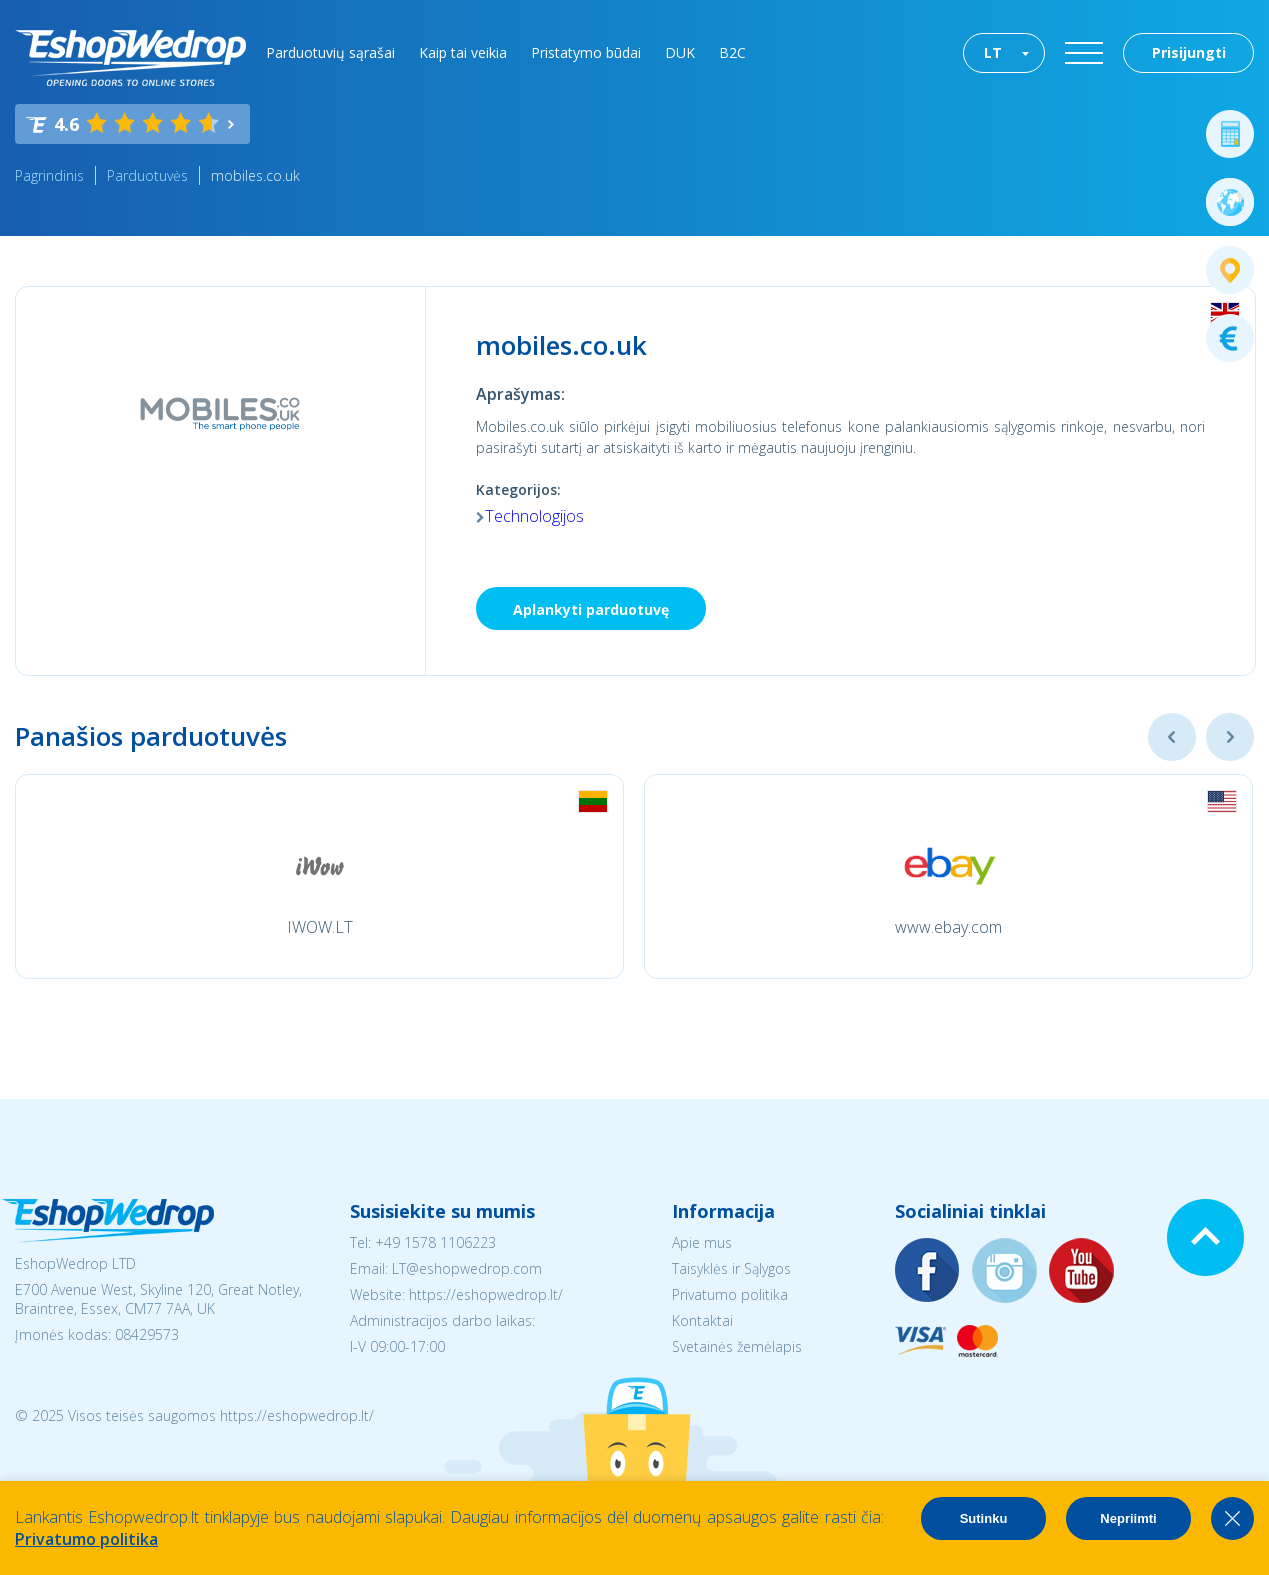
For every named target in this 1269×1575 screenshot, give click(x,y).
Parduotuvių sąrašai (330, 52)
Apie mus (702, 1242)
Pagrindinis (49, 175)
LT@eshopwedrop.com (467, 1268)
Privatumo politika (730, 1294)
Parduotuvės (147, 175)
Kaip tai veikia (463, 52)
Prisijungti (1189, 52)
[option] (319, 876)
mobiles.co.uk (255, 175)
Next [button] (1230, 737)
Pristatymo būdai (586, 52)
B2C (732, 52)
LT (993, 52)
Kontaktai (702, 1320)
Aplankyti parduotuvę (591, 609)
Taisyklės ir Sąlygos (731, 1268)
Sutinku (984, 1518)
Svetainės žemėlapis (737, 1346)
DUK (680, 52)
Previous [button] (1172, 737)
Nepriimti (1128, 1518)
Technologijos (534, 516)
